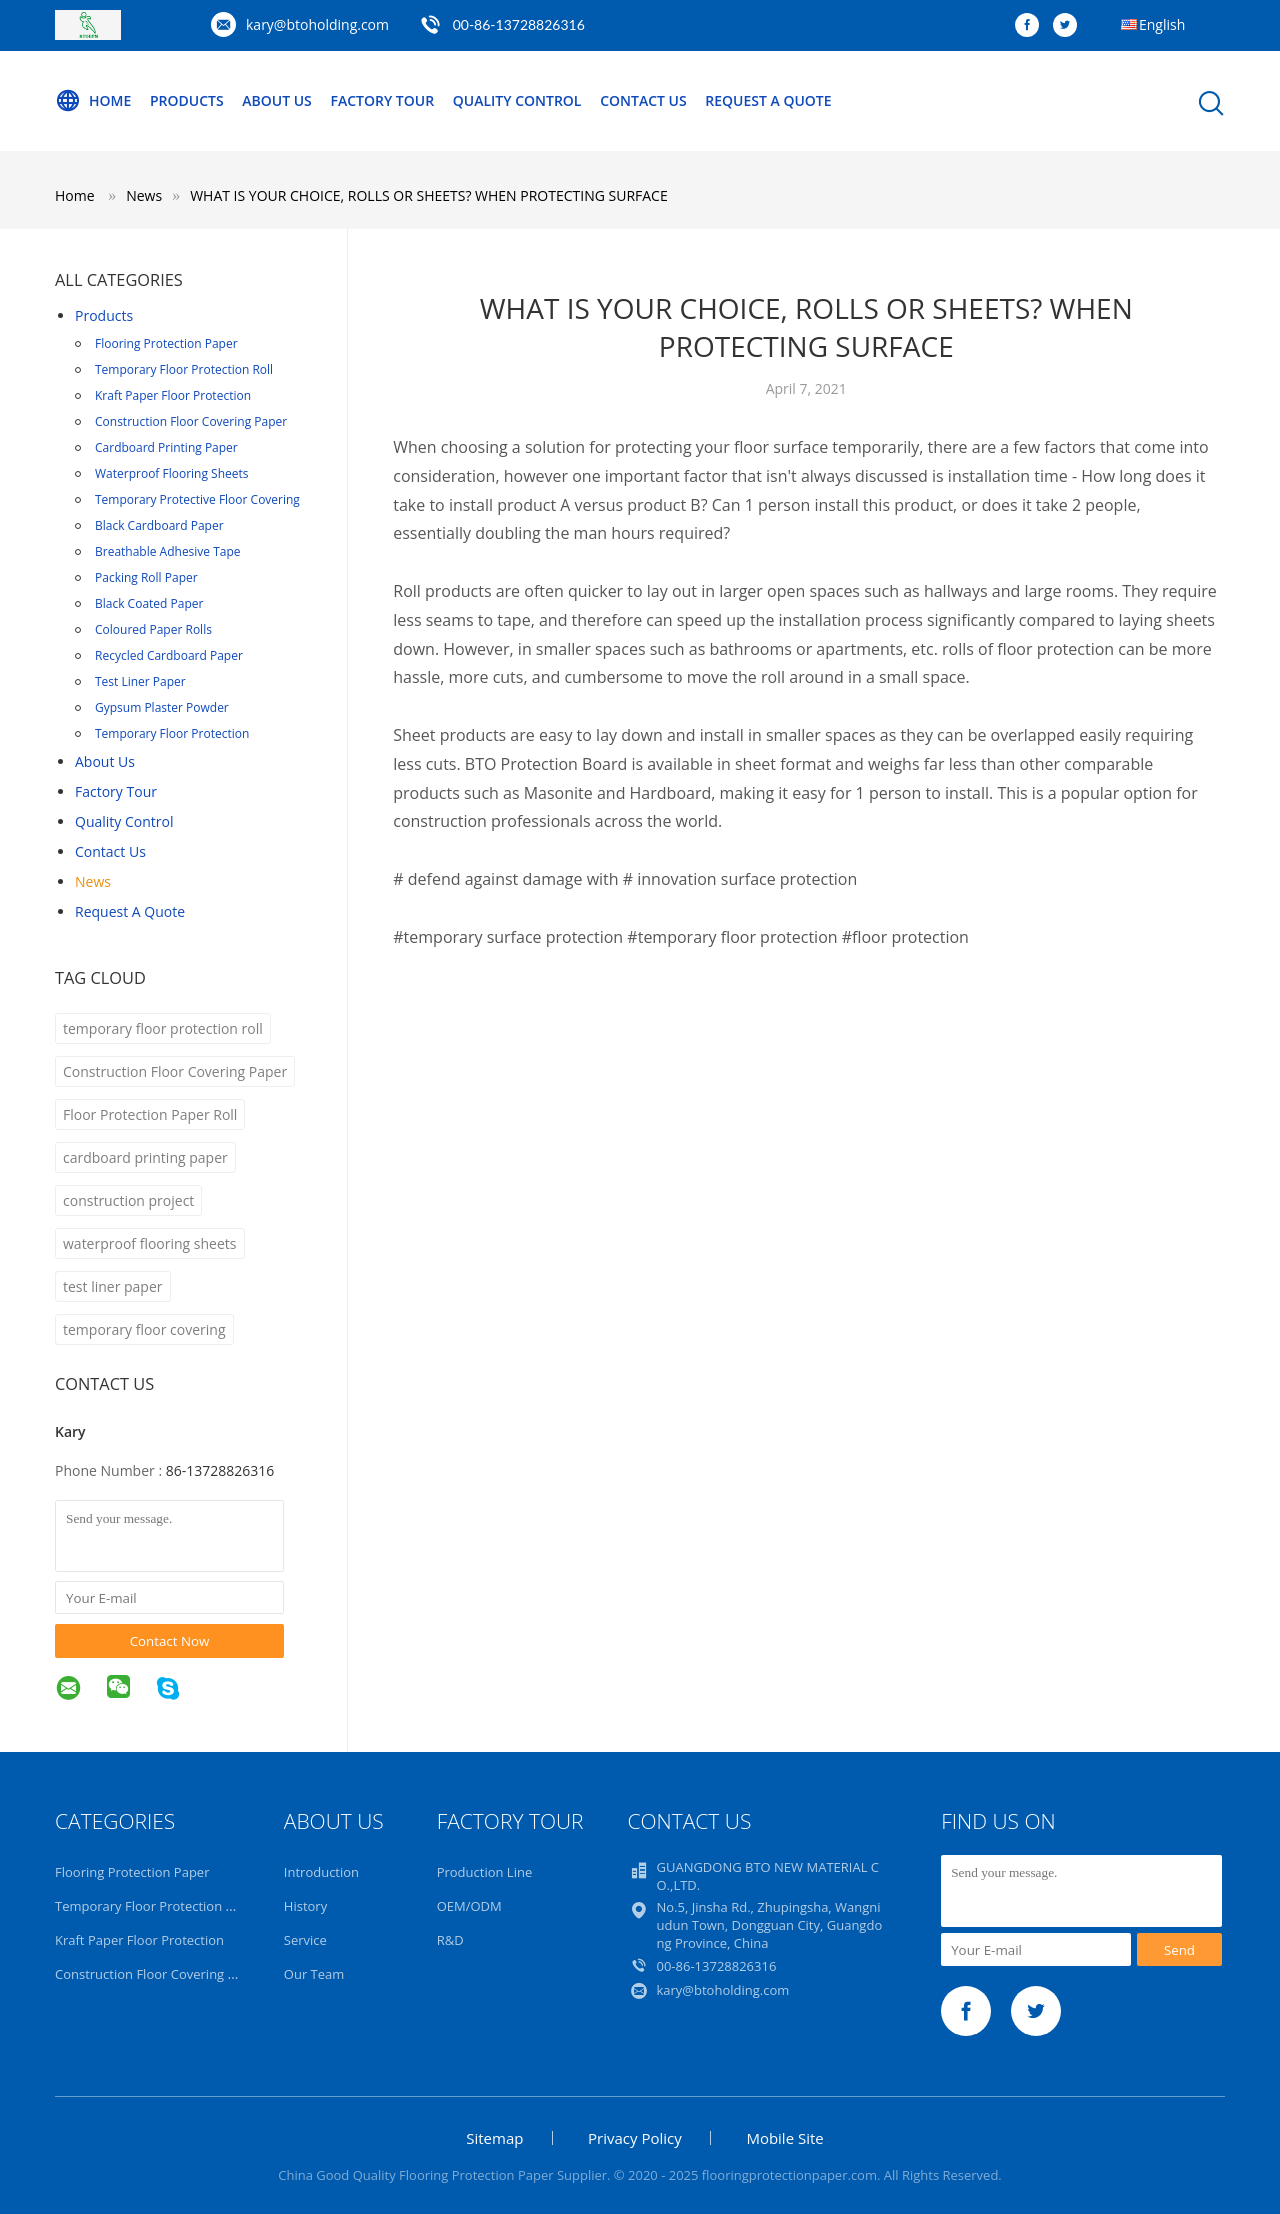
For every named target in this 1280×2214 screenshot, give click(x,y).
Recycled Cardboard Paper (169, 655)
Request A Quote (768, 100)
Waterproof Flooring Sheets (172, 473)
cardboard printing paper (145, 1157)
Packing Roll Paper (146, 577)
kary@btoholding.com (317, 24)
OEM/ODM (469, 1906)
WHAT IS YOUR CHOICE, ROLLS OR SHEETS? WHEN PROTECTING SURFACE (429, 195)
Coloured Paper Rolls (153, 629)
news (93, 881)
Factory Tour (382, 100)
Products (187, 100)
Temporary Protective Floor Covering (197, 499)
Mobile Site (784, 2138)
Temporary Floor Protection (172, 733)
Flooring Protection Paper (166, 343)
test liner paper (113, 1286)
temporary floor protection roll (163, 1028)
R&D (450, 1940)
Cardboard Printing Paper (166, 447)
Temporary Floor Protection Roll (184, 369)
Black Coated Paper (149, 603)
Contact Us (643, 100)
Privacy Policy (635, 2138)
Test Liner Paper (140, 681)
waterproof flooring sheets (150, 1243)
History (305, 1906)
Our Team (314, 1974)
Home (93, 101)
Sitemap (494, 2138)
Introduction (321, 1872)
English (1162, 24)
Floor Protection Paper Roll (150, 1114)
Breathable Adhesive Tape (168, 551)
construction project (128, 1200)
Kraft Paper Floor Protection (173, 395)
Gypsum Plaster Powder (162, 707)
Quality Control (517, 100)
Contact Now (170, 1641)
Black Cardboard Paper (159, 525)
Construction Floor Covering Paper (191, 421)
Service (305, 1940)
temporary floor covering (144, 1329)
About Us (277, 100)
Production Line (485, 1872)
